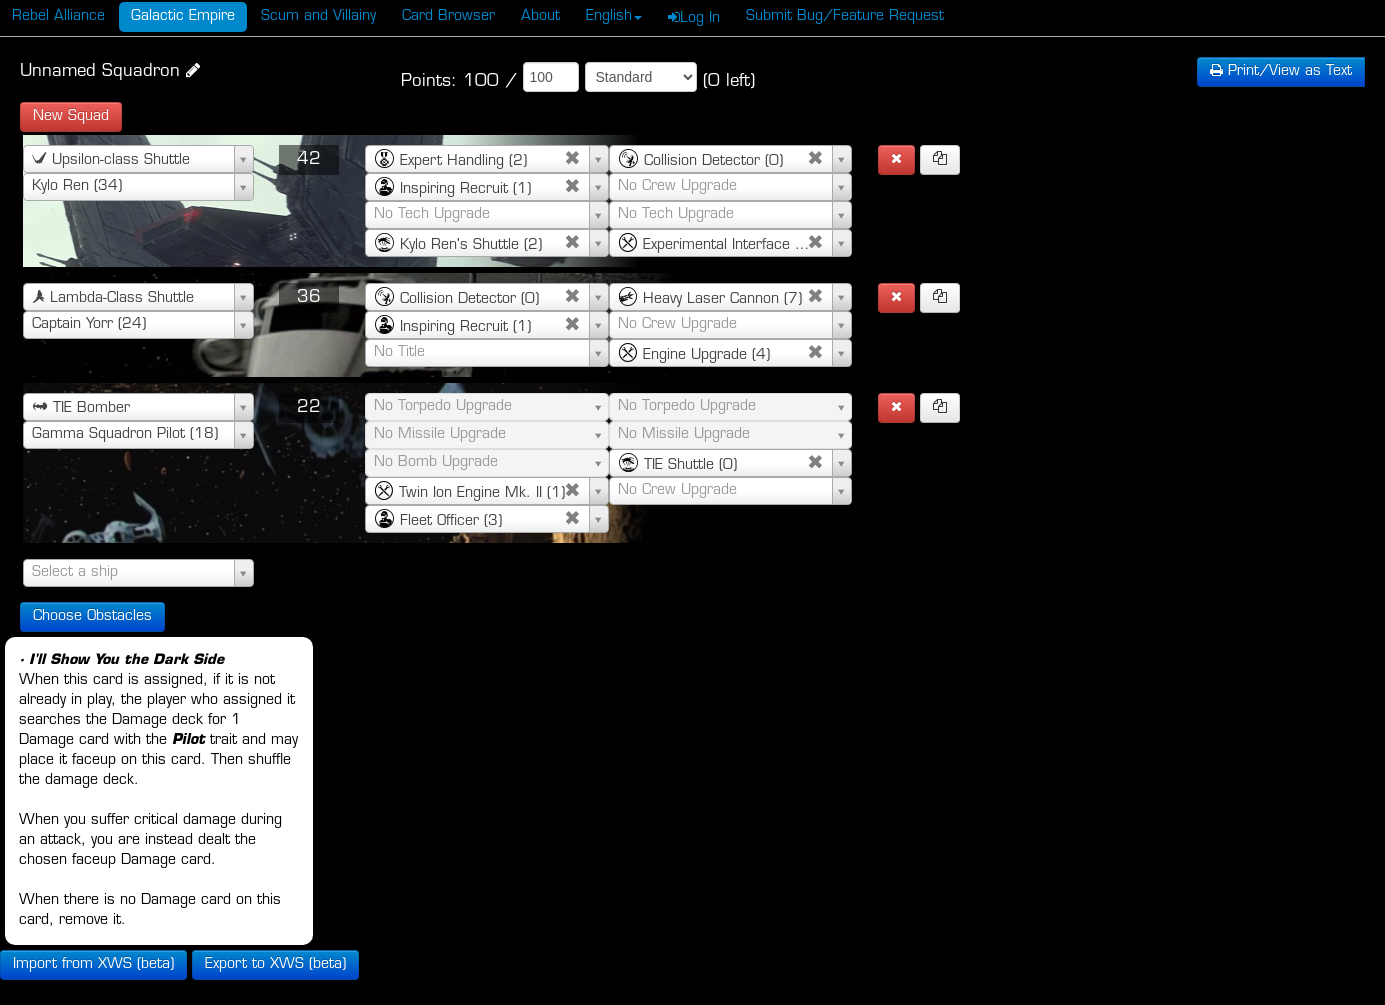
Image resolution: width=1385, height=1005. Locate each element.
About (540, 16)
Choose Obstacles (92, 616)
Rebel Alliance (58, 16)
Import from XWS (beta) (93, 964)
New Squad (71, 116)
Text (1281, 71)
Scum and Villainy (318, 16)
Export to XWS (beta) (275, 964)
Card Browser (448, 16)
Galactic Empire (183, 16)
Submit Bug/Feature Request (845, 16)
